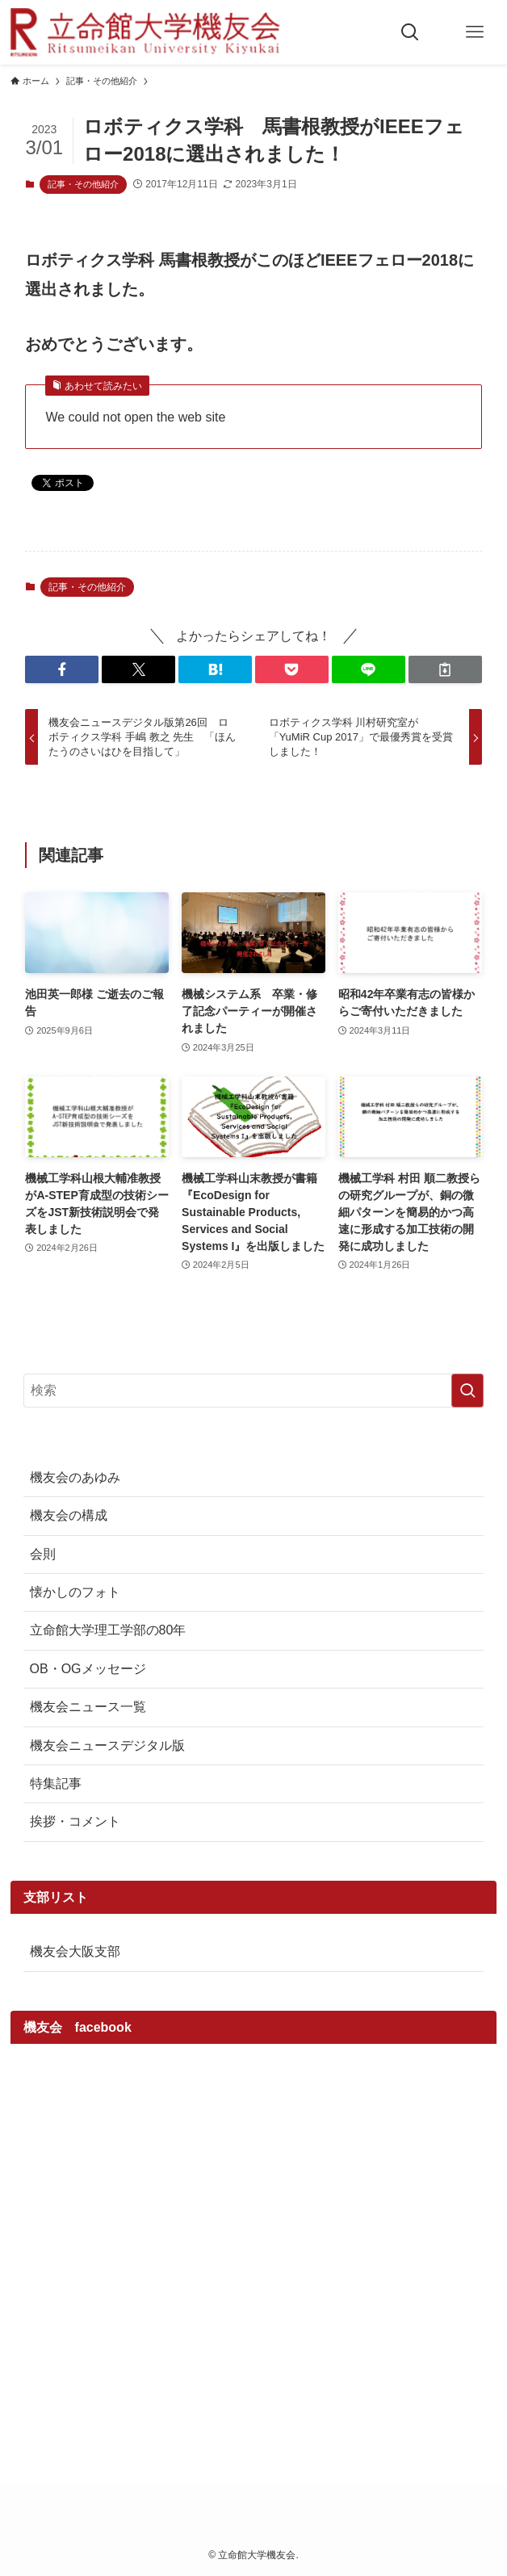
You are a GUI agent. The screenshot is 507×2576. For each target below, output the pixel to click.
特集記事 (56, 1783)
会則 (43, 1554)
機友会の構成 (68, 1515)
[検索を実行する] (467, 1391)
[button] (61, 669)
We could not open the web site (135, 417)
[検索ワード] (253, 1391)
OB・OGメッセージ (88, 1669)
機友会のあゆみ (75, 1477)
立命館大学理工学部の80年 (108, 1630)
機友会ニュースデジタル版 (107, 1745)
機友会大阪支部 (75, 1951)
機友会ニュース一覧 (88, 1707)
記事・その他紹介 (83, 184)
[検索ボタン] (410, 32)
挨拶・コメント (75, 1821)
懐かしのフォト (75, 1592)
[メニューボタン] (474, 32)
